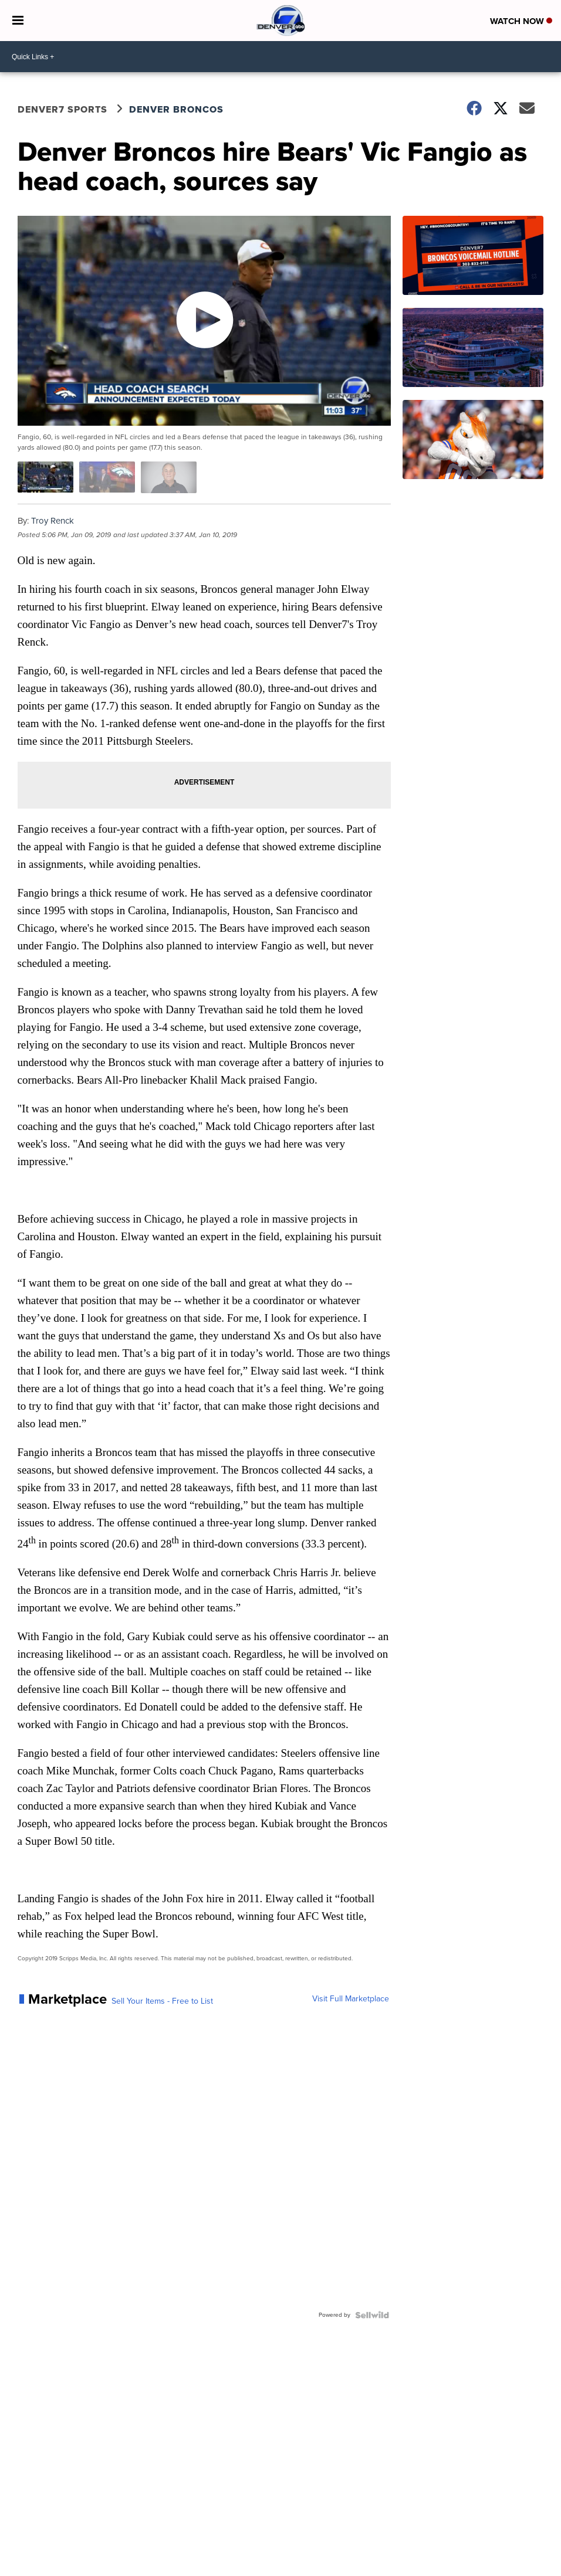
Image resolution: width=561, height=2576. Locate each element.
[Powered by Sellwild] (372, 2315)
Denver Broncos (176, 109)
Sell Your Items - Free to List (162, 2001)
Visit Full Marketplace (350, 1999)
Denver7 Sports (62, 109)
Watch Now (521, 21)
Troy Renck (52, 520)
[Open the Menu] (18, 20)
